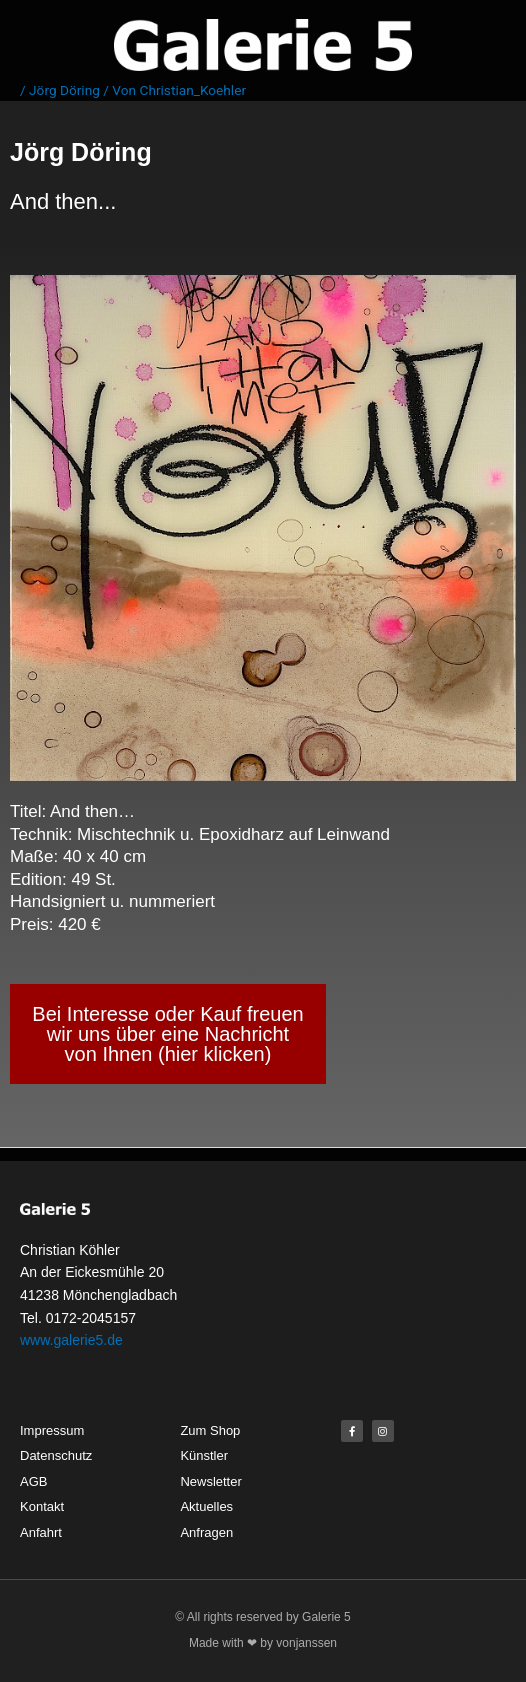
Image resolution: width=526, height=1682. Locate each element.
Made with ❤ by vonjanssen (263, 1643)
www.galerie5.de (71, 1340)
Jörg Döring (64, 90)
